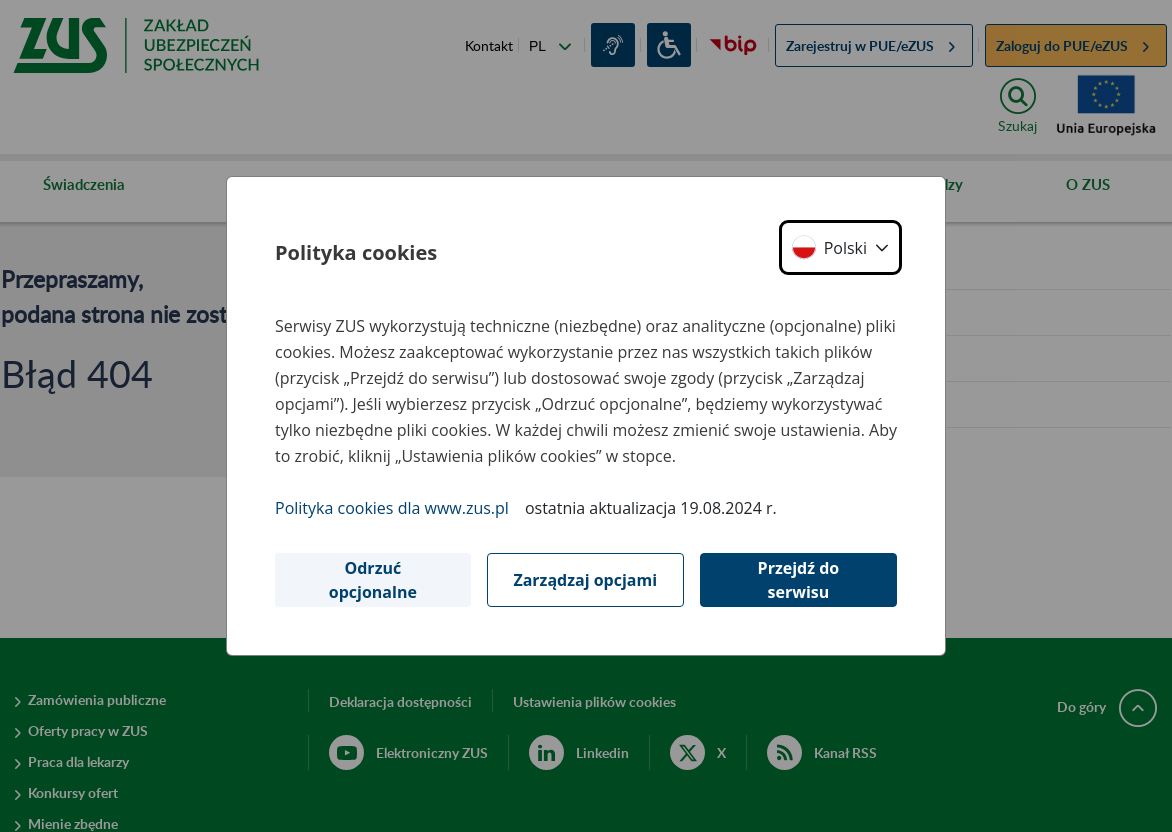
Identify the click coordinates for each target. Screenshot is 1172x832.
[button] (840, 247)
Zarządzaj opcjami (585, 580)
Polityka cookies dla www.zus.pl (392, 508)
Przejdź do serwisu (799, 580)
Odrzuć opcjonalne (373, 580)
